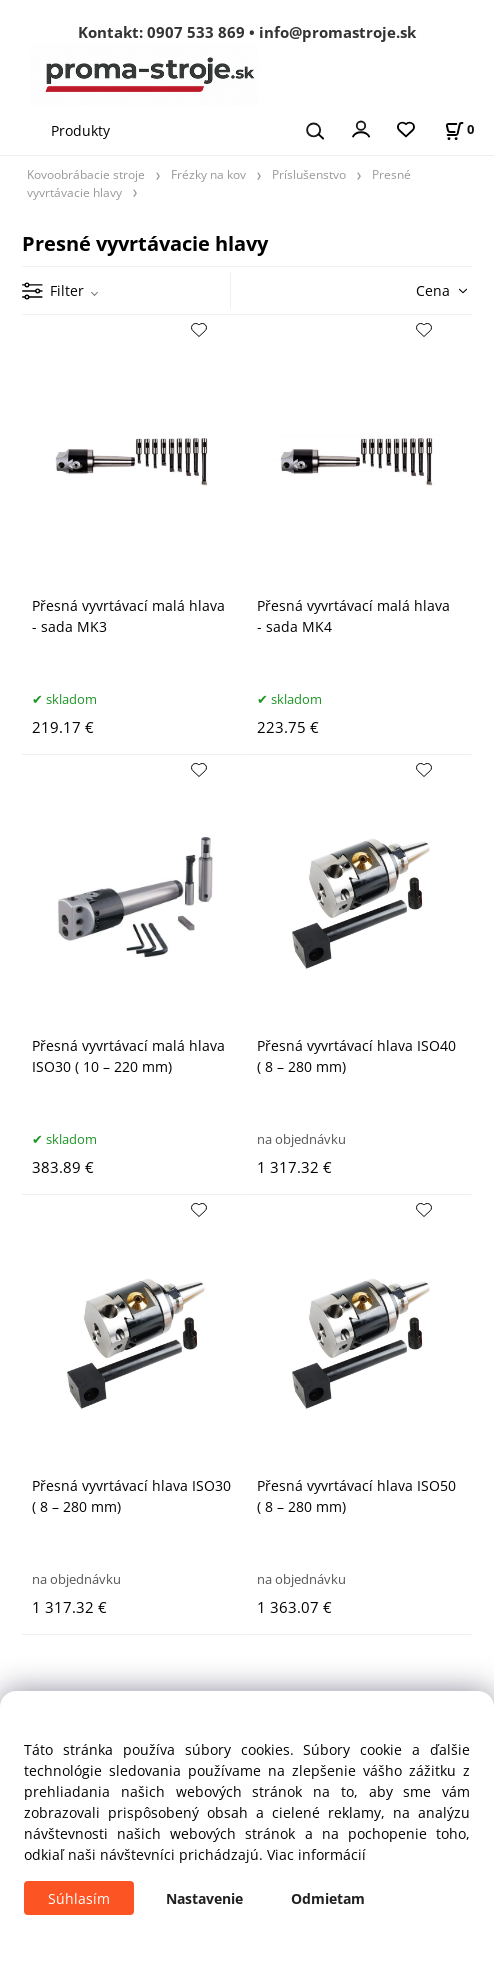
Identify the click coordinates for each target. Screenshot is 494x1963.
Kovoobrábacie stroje (86, 174)
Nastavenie (204, 1898)
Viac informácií (316, 1854)
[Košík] (459, 129)
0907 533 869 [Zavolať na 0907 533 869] (196, 32)
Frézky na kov (208, 174)
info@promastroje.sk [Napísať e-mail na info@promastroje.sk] (337, 32)
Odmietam (328, 1898)
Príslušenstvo (309, 174)
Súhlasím (79, 1898)
